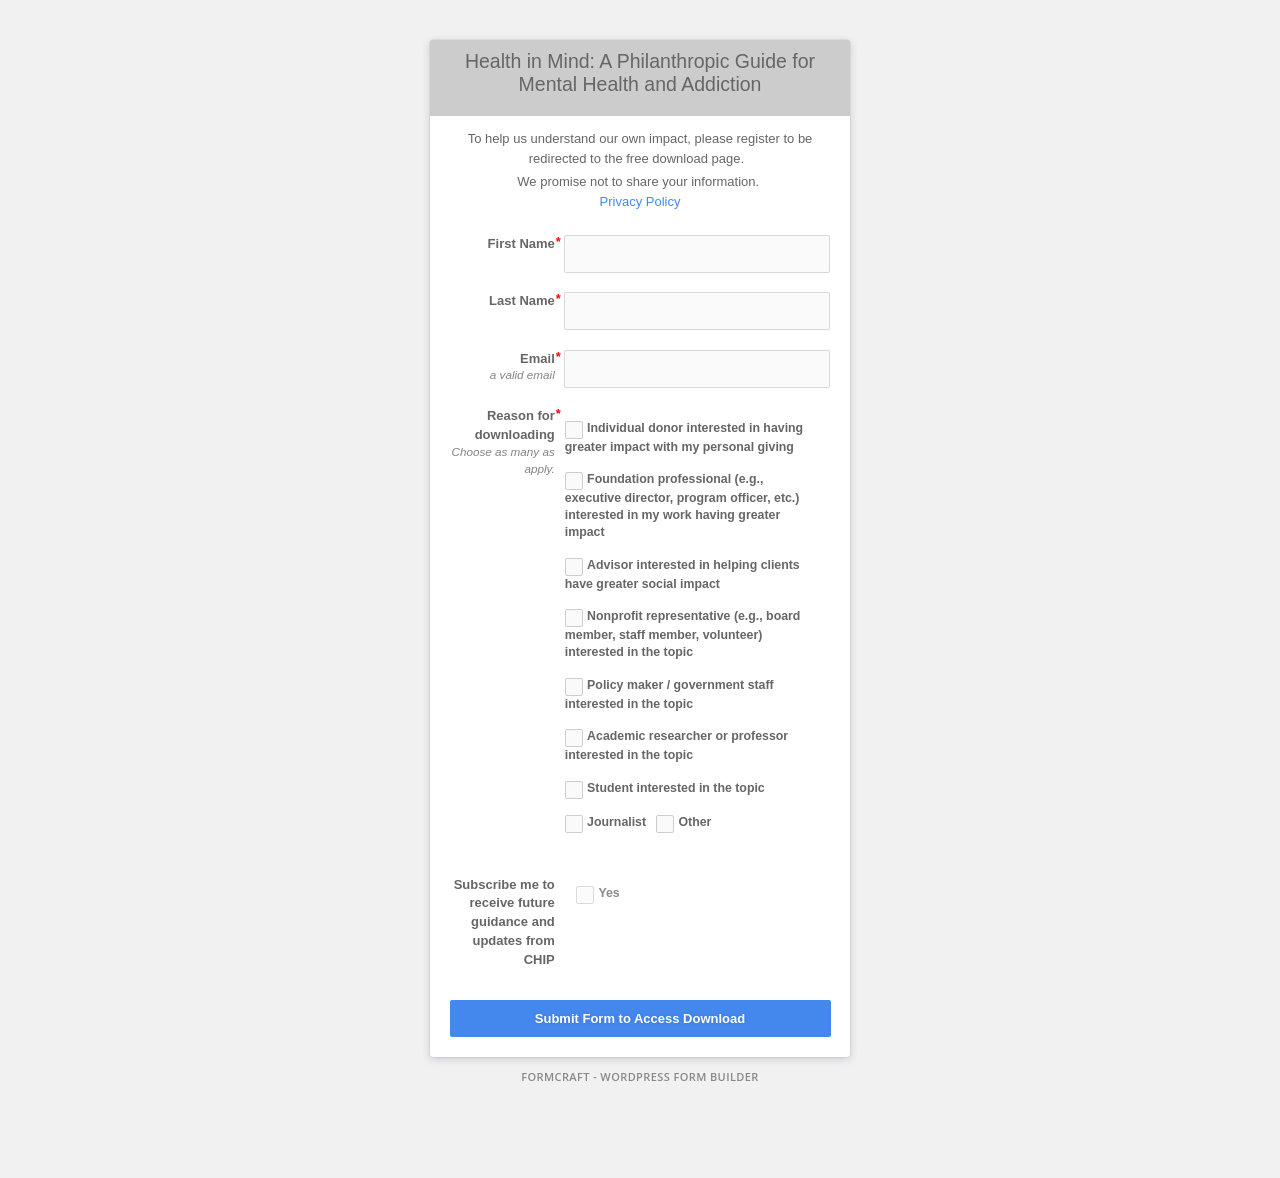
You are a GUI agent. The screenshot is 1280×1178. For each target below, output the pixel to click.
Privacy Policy (640, 201)
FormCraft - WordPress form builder (639, 1077)
